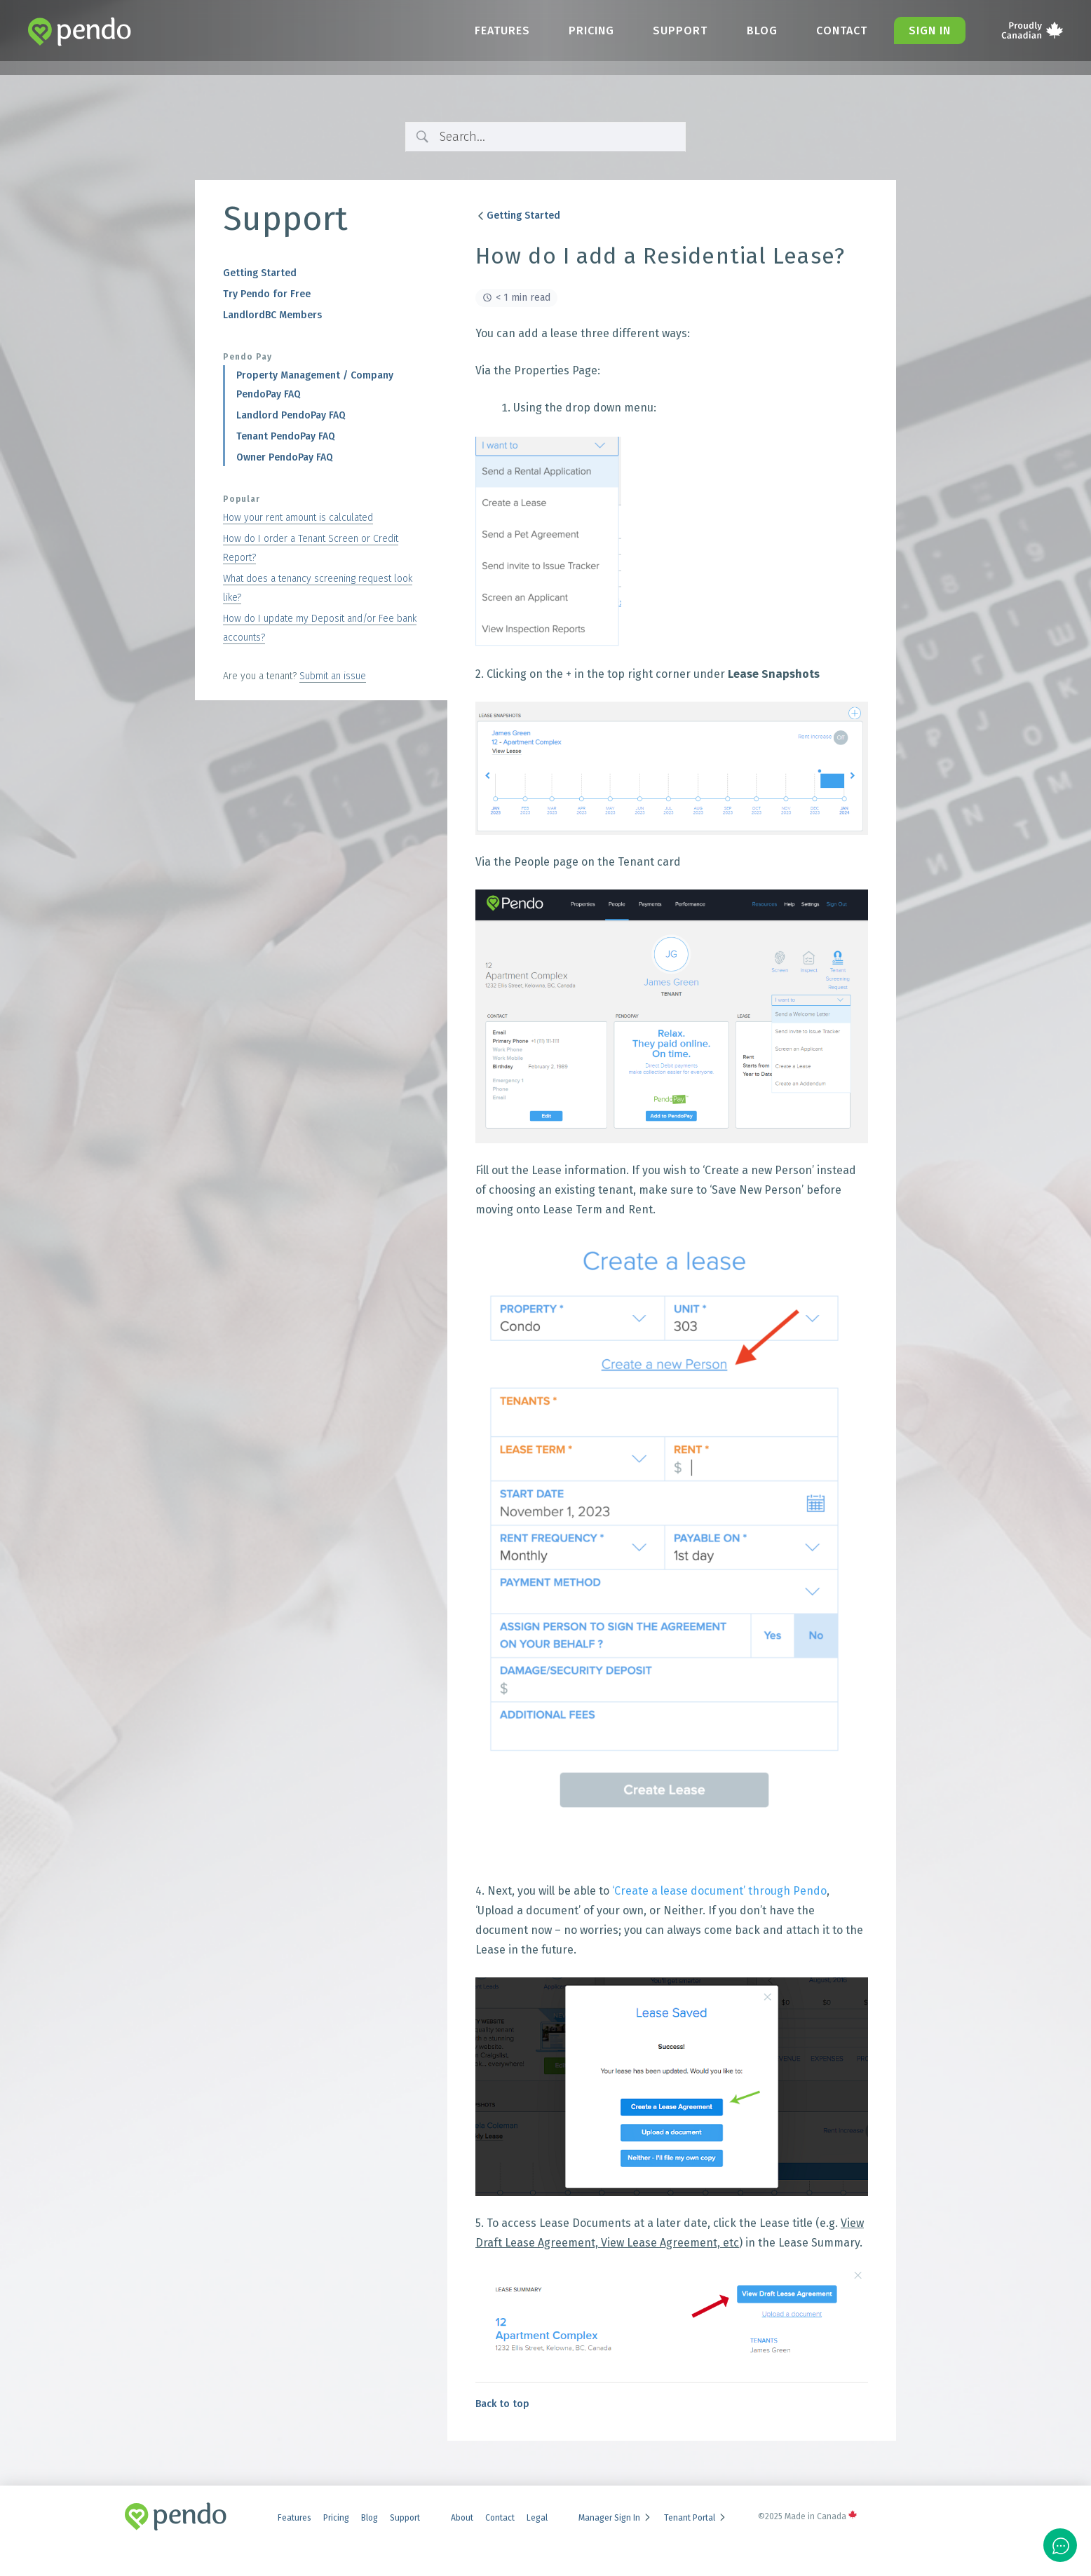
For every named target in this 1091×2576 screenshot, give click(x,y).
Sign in (929, 30)
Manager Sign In (615, 2518)
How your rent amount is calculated (298, 518)
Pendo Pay (247, 357)
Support (673, 30)
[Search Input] (557, 137)
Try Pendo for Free (267, 294)
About (462, 2518)
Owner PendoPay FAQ (284, 457)
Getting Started (260, 273)
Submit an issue (332, 676)
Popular (241, 499)
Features (492, 30)
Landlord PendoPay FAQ (291, 415)
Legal (537, 2518)
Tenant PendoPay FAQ (285, 436)
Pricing (583, 30)
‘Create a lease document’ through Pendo (719, 1890)
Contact (839, 30)
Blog (757, 30)
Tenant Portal (695, 2518)
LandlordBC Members (272, 315)
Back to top (502, 2404)
